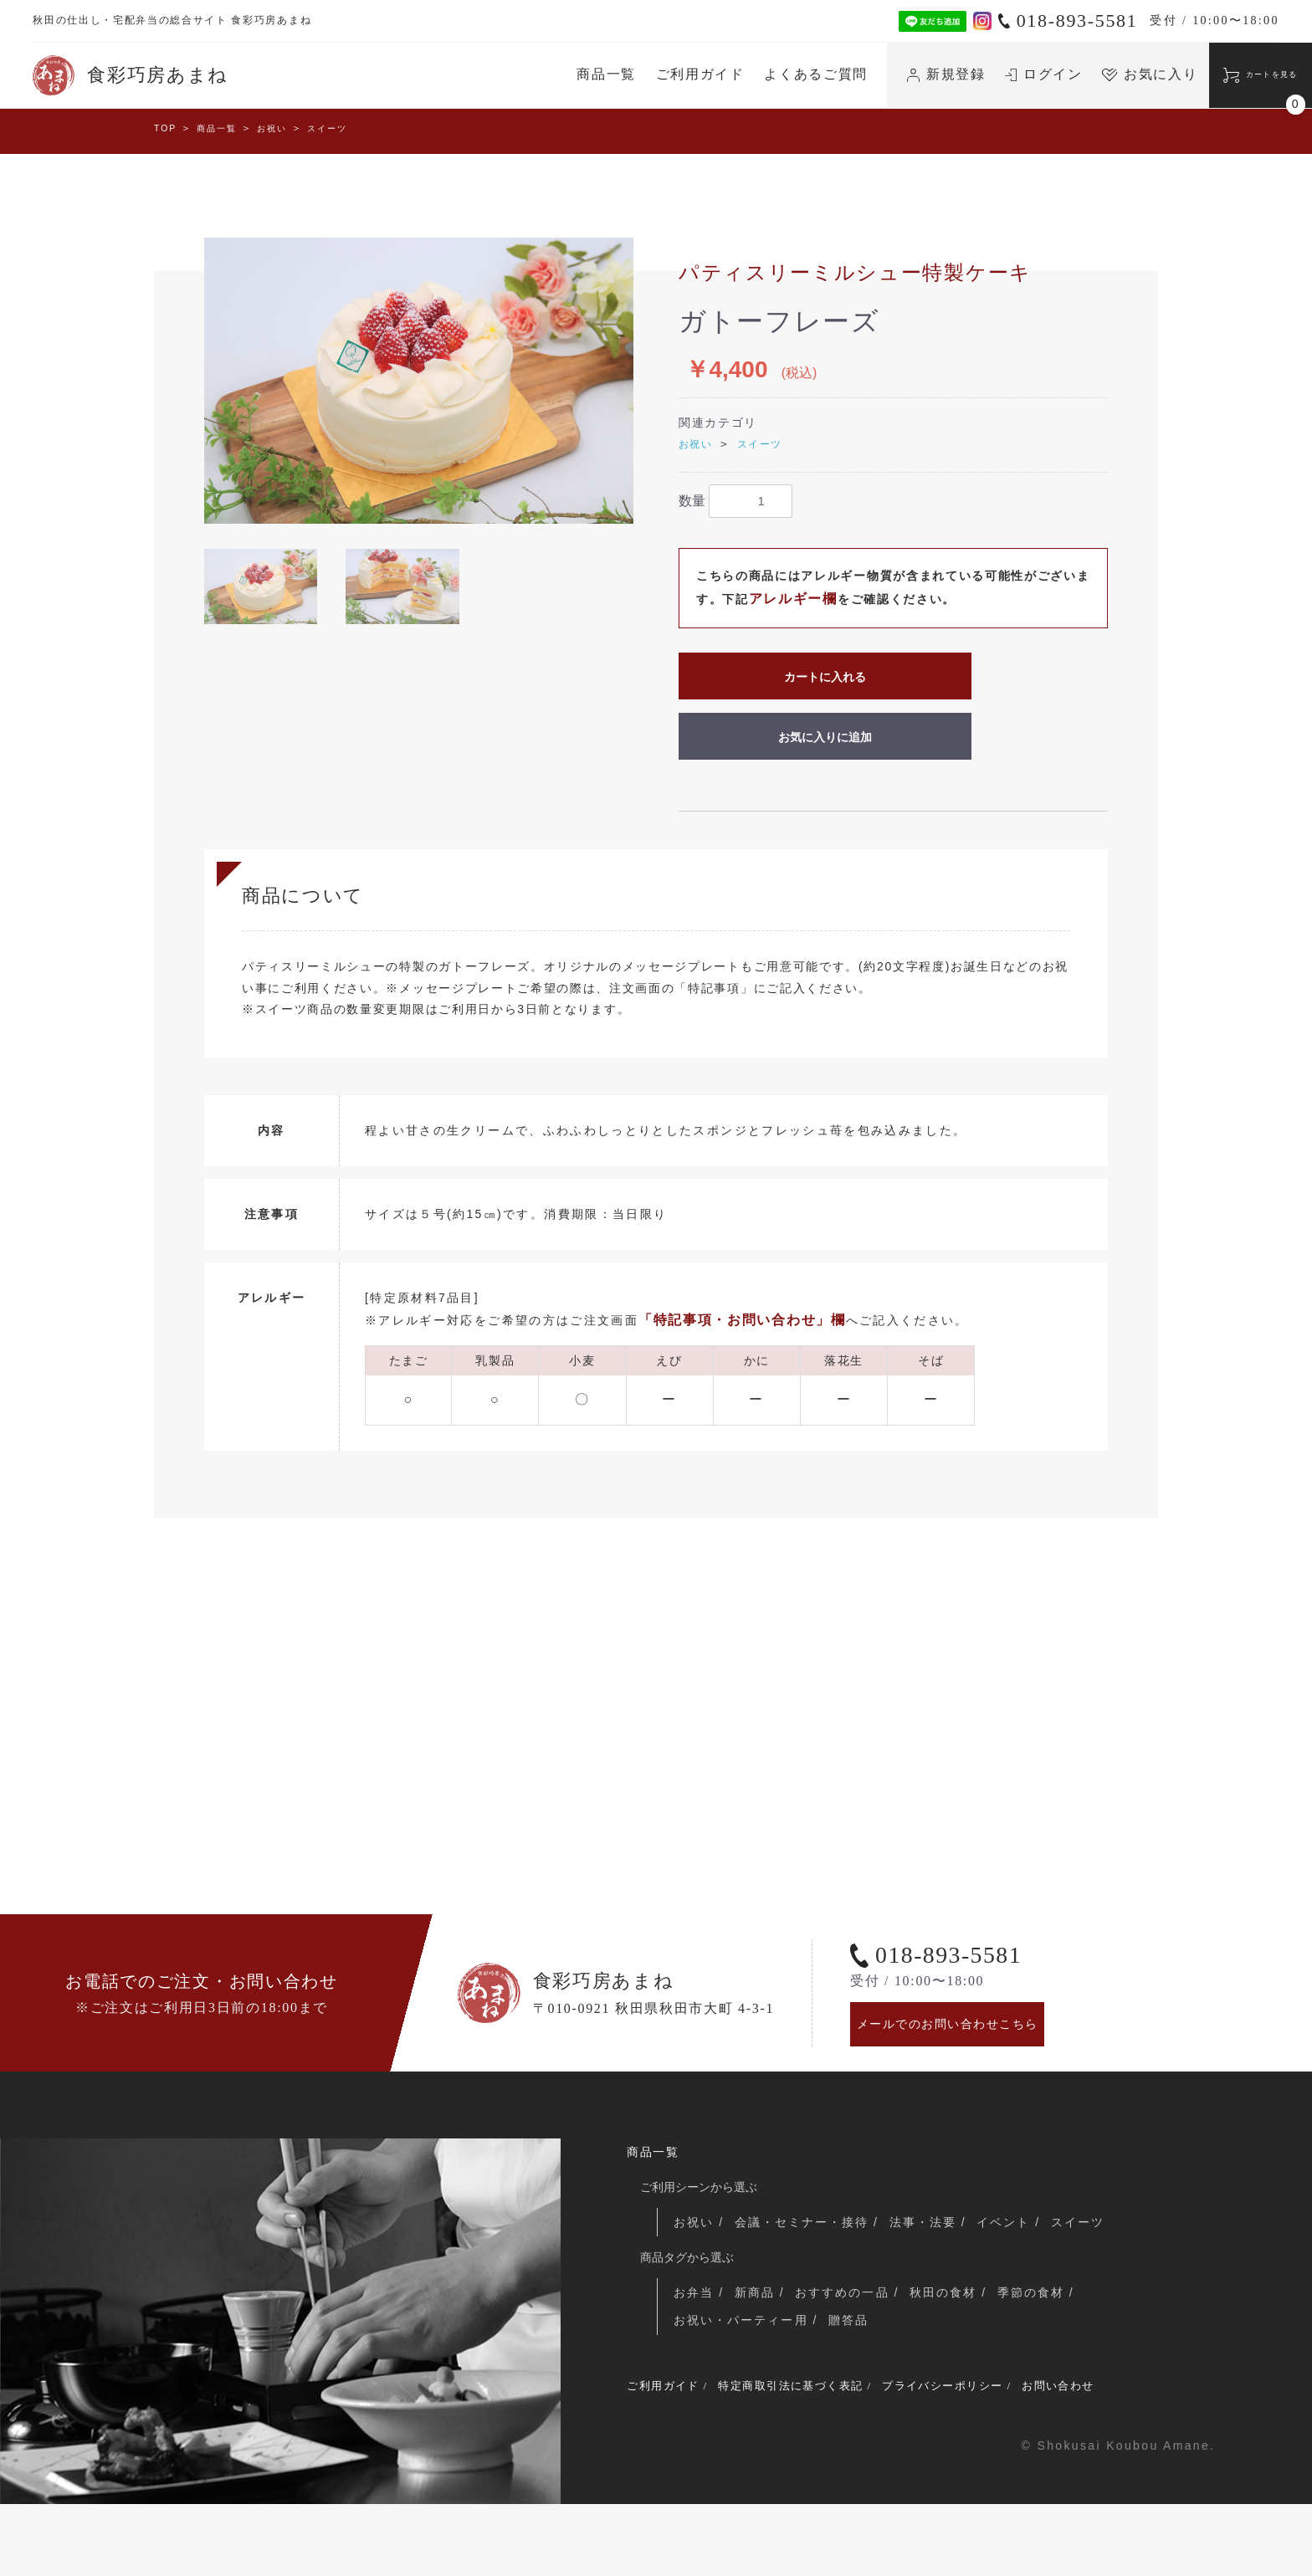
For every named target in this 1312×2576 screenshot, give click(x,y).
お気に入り (1080, 74)
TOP (167, 130)
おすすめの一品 (848, 2358)
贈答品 (853, 2387)
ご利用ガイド (630, 74)
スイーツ (348, 130)
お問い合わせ (1123, 2455)
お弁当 (694, 2358)
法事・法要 (933, 2287)
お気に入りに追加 (825, 739)
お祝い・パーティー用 (743, 2387)
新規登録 (877, 74)
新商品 (757, 2358)
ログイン (974, 74)
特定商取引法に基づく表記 (815, 2455)
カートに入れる (825, 679)
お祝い (286, 130)
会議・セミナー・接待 (808, 2287)
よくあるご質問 (746, 74)
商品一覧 (536, 74)
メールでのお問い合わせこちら (961, 2080)
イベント (1017, 2287)
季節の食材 (1043, 2358)
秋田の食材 (953, 2358)
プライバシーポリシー (990, 2455)
